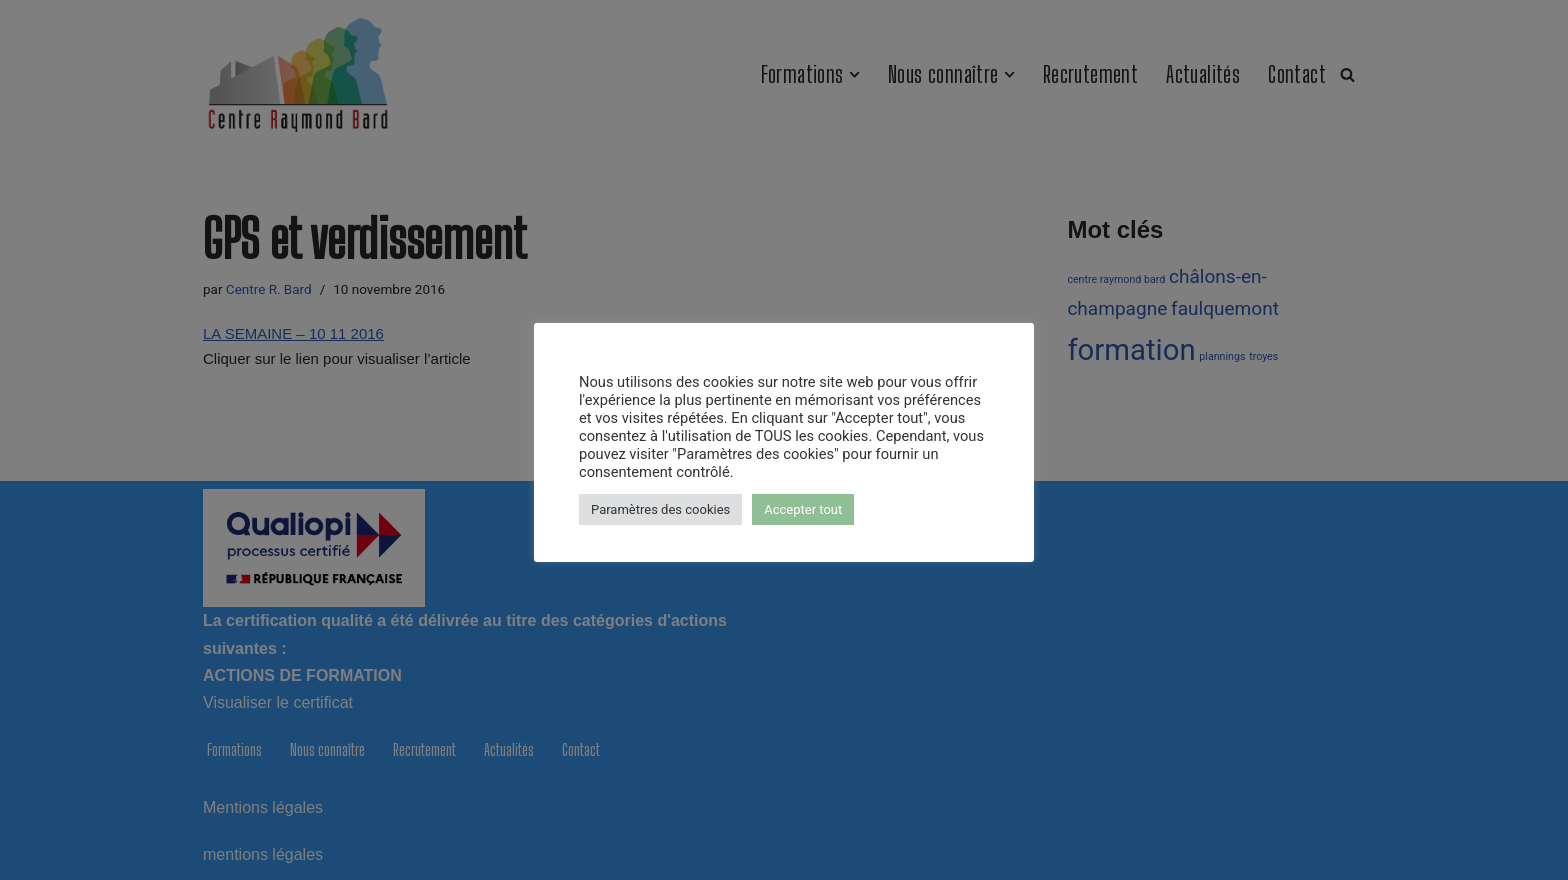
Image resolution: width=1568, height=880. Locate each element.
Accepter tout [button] (803, 509)
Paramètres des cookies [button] (660, 509)
